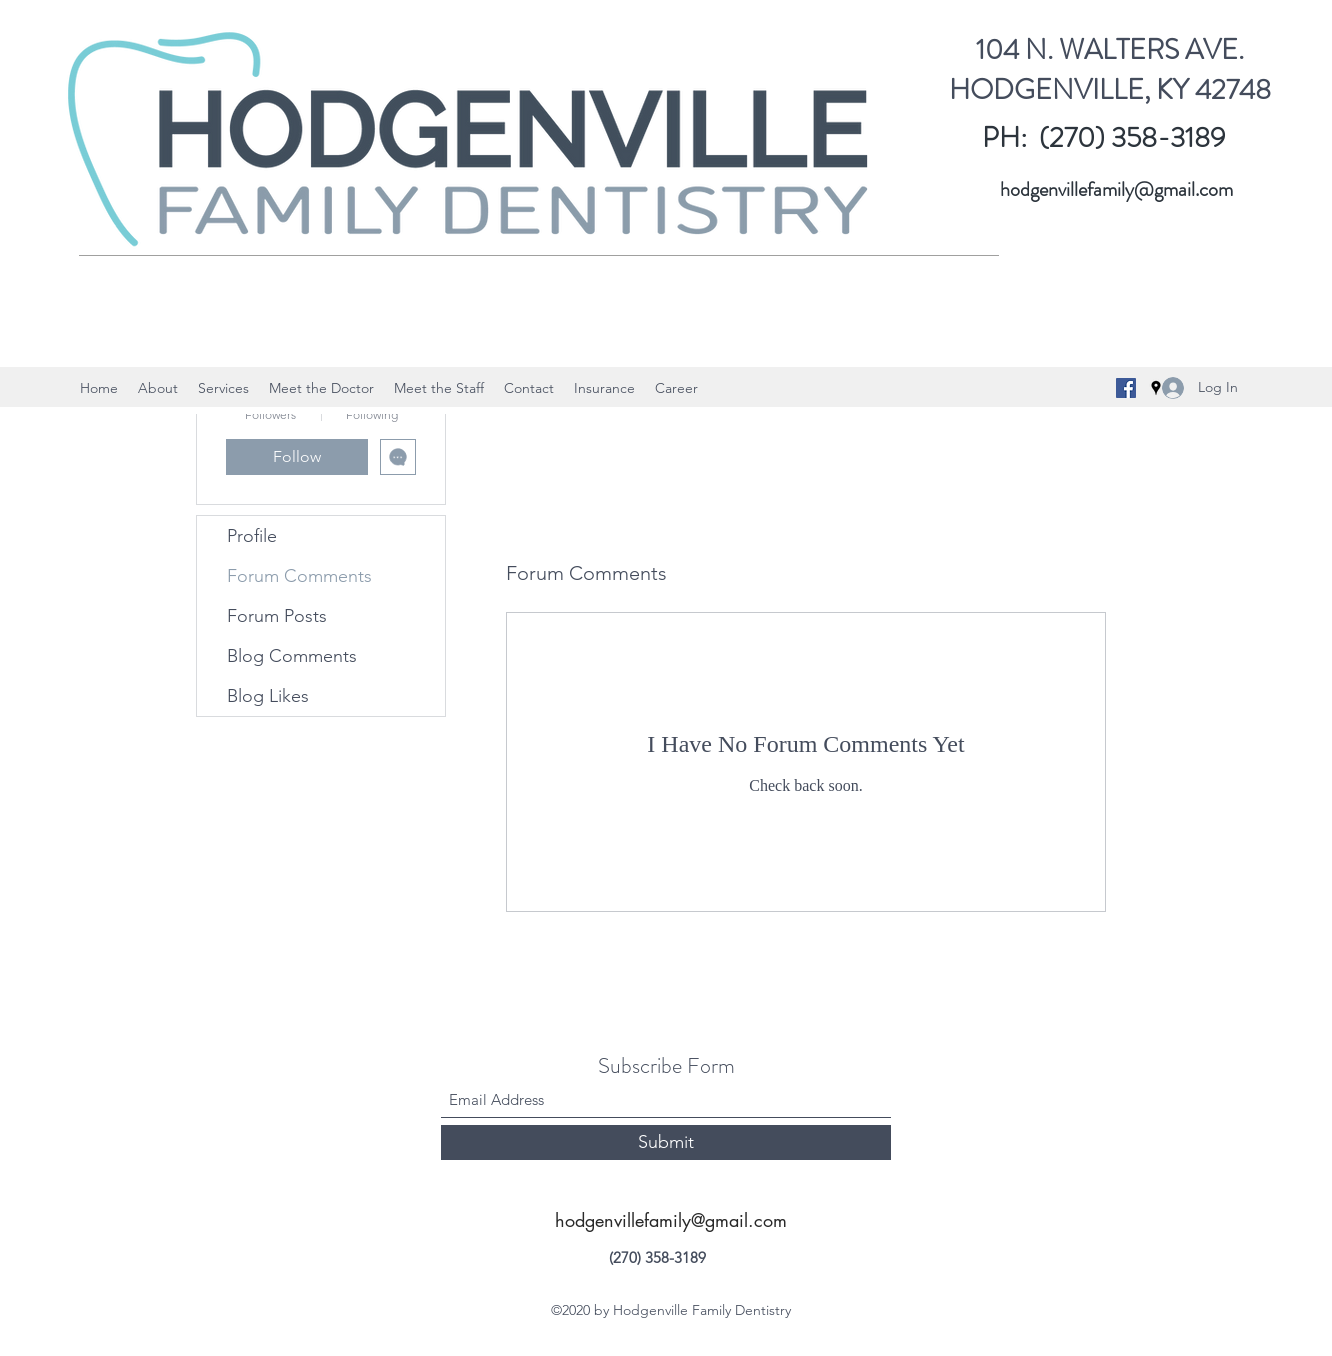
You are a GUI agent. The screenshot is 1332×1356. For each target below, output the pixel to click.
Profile (252, 536)
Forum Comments (299, 576)
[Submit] (666, 1142)
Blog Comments (292, 656)
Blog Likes (268, 696)
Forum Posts (277, 616)
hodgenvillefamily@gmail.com (1116, 189)
